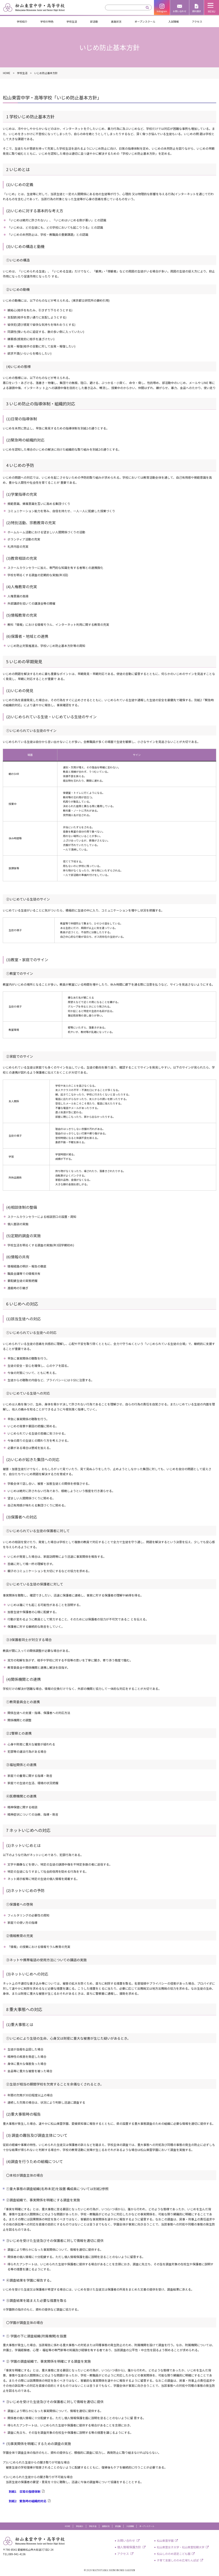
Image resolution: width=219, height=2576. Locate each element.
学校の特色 (46, 21)
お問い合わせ (179, 11)
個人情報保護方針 (126, 2547)
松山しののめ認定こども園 (171, 2553)
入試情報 (173, 21)
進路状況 (116, 21)
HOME (51, 2526)
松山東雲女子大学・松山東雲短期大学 (178, 2547)
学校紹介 (22, 21)
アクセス (197, 21)
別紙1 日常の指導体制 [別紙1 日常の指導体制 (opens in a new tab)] (24, 2491)
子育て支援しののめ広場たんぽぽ (175, 2560)
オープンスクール (145, 21)
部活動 (94, 21)
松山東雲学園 (162, 2540)
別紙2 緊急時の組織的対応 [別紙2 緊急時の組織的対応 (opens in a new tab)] (27, 2501)
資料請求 (196, 11)
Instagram (162, 11)
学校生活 (72, 21)
